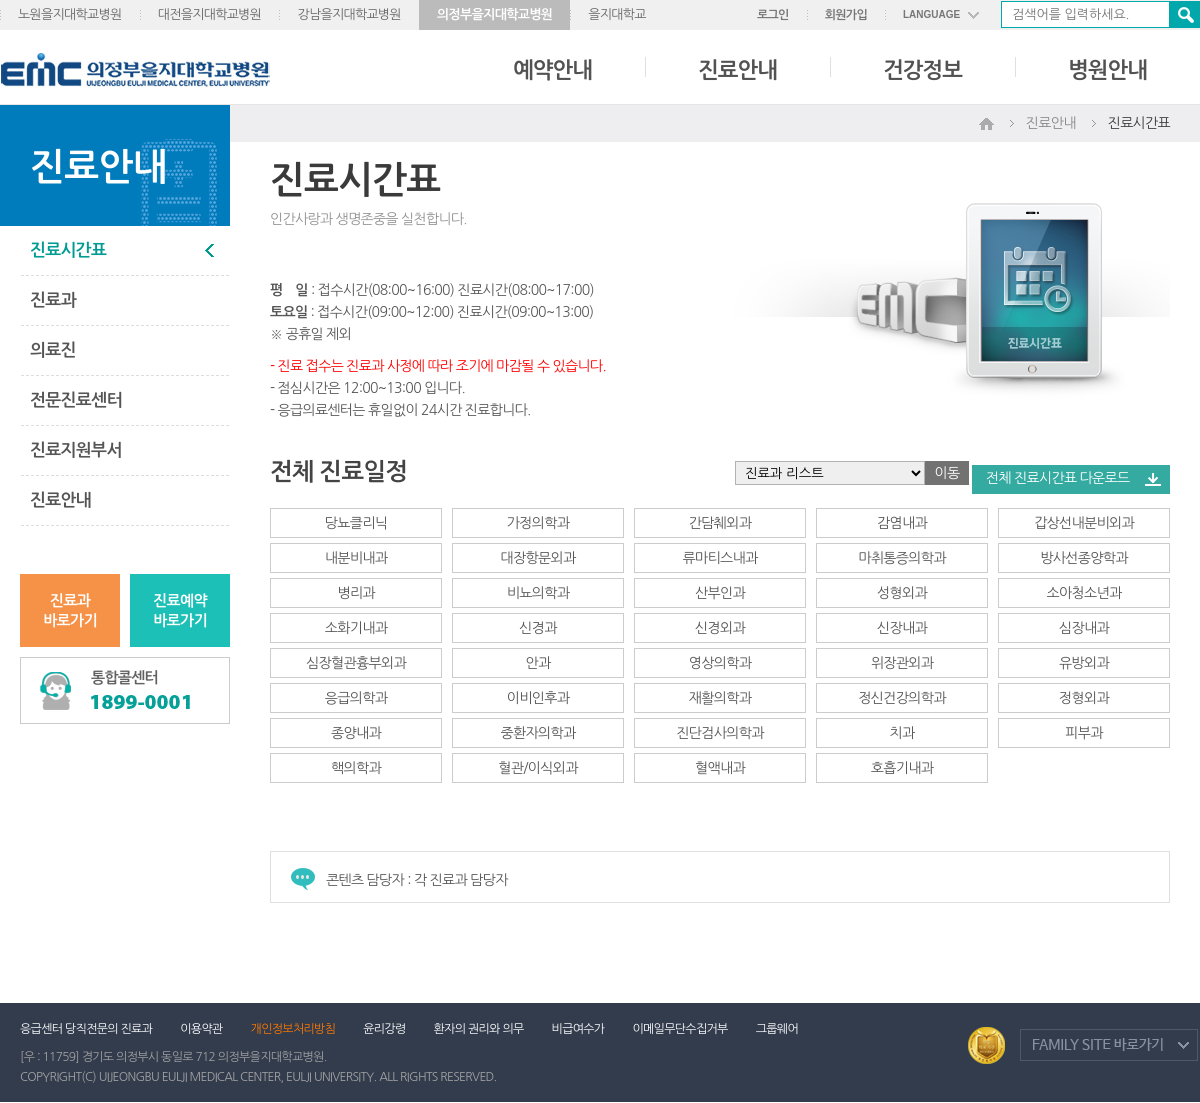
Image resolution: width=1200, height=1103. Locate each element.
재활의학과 (720, 698)
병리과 (355, 593)
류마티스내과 (720, 558)
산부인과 (720, 593)
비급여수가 (578, 1029)
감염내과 (902, 523)
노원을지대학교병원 (70, 14)
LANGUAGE (931, 14)
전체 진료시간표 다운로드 (1058, 478)
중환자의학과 (538, 733)
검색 (1184, 14)
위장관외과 (902, 663)
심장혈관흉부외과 (356, 663)
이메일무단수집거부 (679, 1029)
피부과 (1083, 733)
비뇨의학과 (538, 593)
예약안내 (552, 70)
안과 (538, 663)
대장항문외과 (538, 558)
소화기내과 (356, 628)
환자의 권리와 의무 (479, 1029)
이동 (947, 473)
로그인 (773, 15)
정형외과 (1084, 698)
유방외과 (1084, 663)
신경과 (537, 628)
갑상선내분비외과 (1084, 523)
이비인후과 (538, 698)
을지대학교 (617, 14)
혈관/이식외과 (537, 768)
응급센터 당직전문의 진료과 (86, 1029)
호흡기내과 (902, 768)
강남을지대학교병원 (349, 14)
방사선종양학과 (1083, 558)
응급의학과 (356, 698)
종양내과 (356, 733)
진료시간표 (68, 250)
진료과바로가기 (70, 610)
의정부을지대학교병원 (494, 14)
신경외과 (720, 628)
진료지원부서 (76, 450)
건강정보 (922, 70)
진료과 (53, 300)
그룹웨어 (777, 1029)
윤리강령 (384, 1029)
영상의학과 (720, 663)
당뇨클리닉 (356, 523)
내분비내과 (356, 558)
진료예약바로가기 (180, 610)
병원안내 (1107, 70)
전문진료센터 (76, 400)
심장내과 (1084, 628)
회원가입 (846, 15)
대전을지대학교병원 (210, 14)
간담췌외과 (720, 523)
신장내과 (902, 628)
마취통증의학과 (901, 558)
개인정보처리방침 (293, 1029)
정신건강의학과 (901, 698)
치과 (902, 733)
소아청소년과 (1084, 593)
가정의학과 (538, 523)
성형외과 (902, 593)
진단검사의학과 (719, 733)
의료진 (53, 350)
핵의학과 (356, 768)
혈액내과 (720, 768)
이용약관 (201, 1029)
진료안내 (737, 70)
